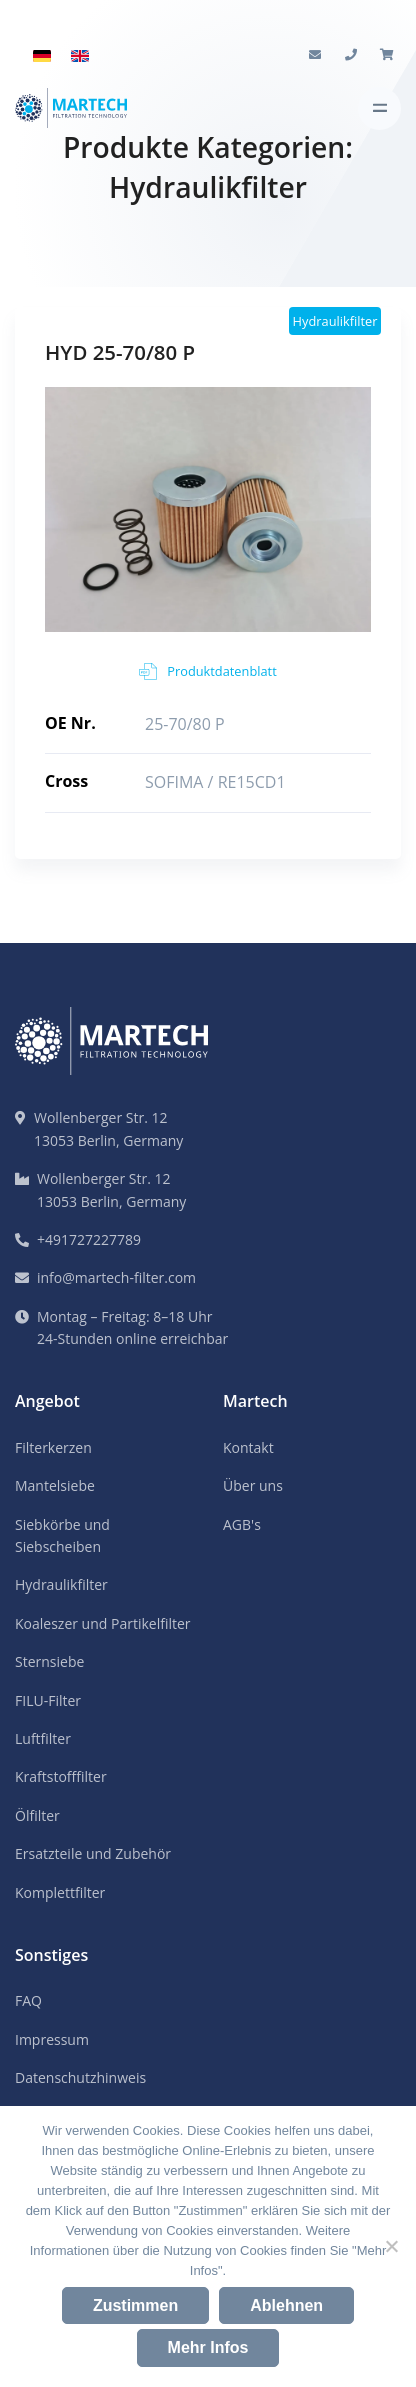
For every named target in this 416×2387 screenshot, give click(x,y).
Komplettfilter (60, 1892)
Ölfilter (37, 1815)
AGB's (242, 1524)
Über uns (253, 1485)
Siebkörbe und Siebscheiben (62, 1535)
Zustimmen (135, 2305)
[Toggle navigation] (379, 108)
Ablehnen (286, 2305)
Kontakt (248, 1447)
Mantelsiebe (55, 1485)
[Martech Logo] (71, 108)
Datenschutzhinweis (80, 2077)
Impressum (52, 2039)
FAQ (28, 2000)
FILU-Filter (48, 1700)
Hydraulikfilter (61, 1584)
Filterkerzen (53, 1447)
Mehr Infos (208, 2347)
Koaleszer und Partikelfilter (103, 1623)
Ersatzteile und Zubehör (93, 1853)
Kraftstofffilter (61, 1776)
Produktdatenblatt (207, 671)
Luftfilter (43, 1738)
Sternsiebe (49, 1661)
